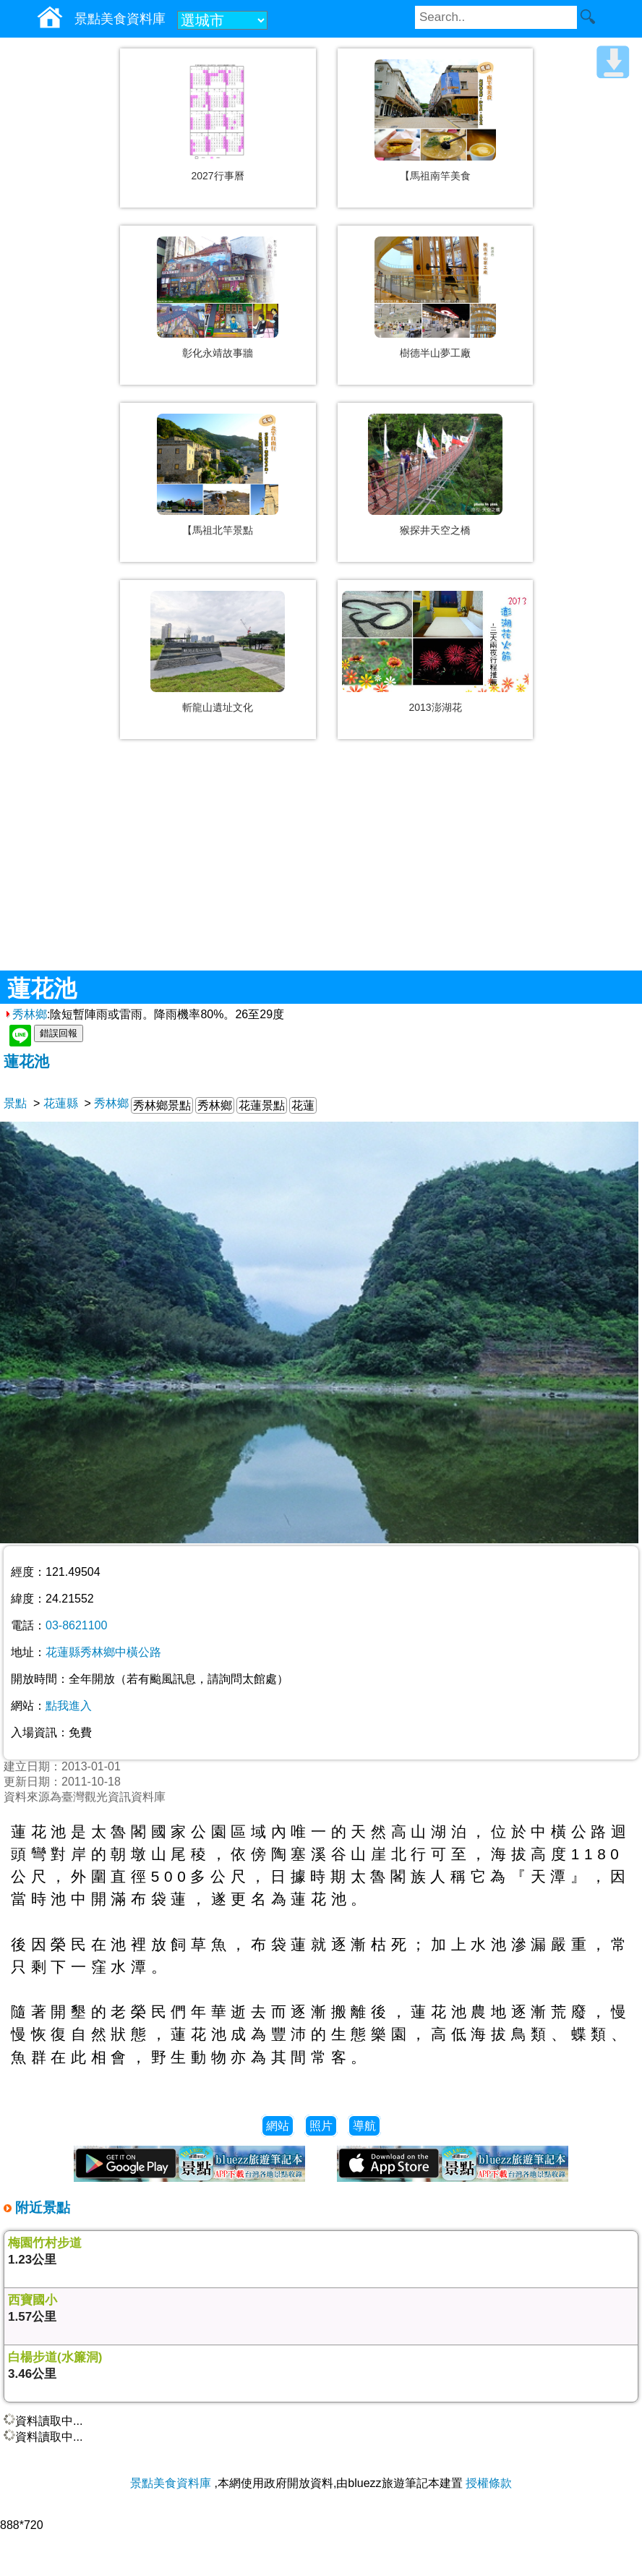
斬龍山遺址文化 (217, 707)
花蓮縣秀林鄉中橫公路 (103, 1652)
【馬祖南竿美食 (435, 176)
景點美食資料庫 (170, 2483)
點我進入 (69, 1705)
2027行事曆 (217, 176)
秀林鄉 (25, 1014)
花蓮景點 (262, 1105)
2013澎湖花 (434, 707)
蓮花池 (26, 1061)
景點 (15, 1103)
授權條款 (489, 2483)
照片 (321, 2126)
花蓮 (302, 1105)
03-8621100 (76, 1625)
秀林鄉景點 (162, 1105)
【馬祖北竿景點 (217, 530)
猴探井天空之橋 (435, 530)
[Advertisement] (321, 865)
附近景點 (41, 2207)
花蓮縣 (60, 1103)
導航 (364, 2126)
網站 (277, 2126)
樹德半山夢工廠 (435, 353)
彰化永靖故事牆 (217, 353)
